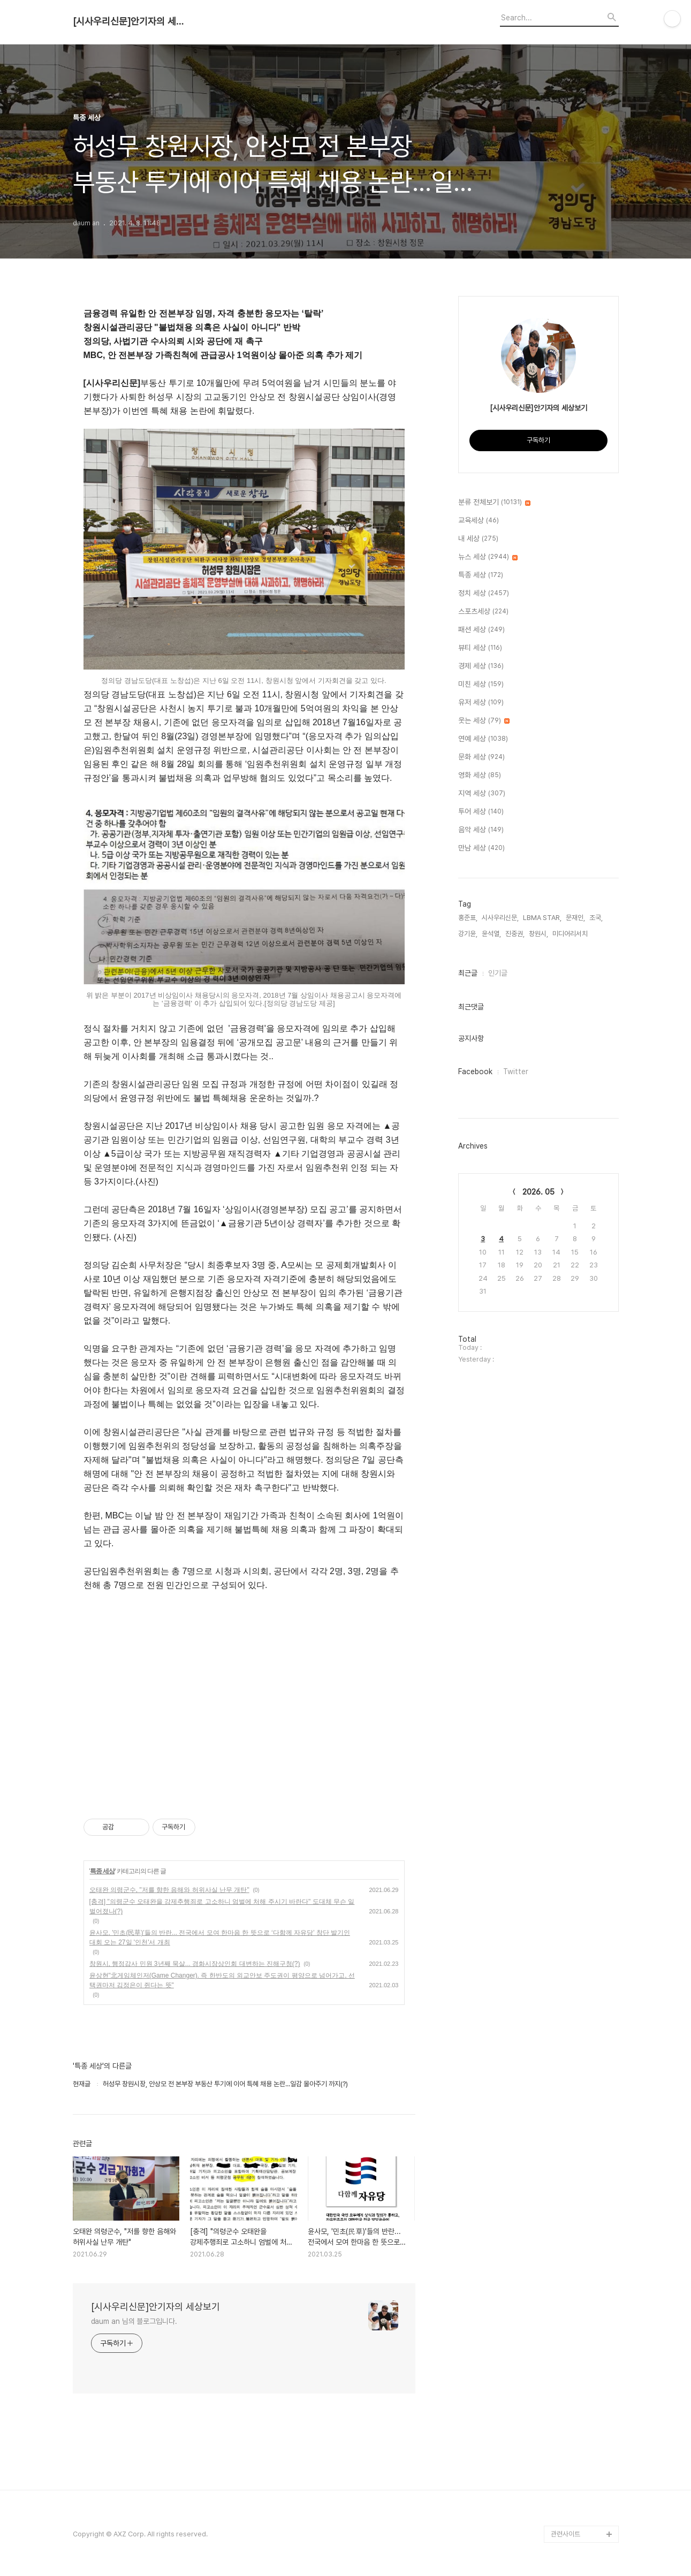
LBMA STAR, (542, 918)
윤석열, (491, 934)
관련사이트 (565, 2534)
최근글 (467, 973)
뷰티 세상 (480, 648)
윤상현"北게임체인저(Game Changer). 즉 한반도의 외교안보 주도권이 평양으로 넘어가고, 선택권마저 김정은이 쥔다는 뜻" (222, 1980)
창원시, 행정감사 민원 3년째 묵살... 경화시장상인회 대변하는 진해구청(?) (194, 1963)
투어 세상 (481, 812)
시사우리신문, (500, 918)
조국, (596, 918)
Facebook (475, 1071)
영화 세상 (479, 775)
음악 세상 (481, 830)
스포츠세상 (483, 611)
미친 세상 (481, 684)
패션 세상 (481, 630)
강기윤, (467, 934)
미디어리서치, (570, 934)
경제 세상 (481, 666)
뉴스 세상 (488, 557)
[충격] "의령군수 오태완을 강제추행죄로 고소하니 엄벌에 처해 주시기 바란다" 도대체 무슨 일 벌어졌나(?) (222, 1906)
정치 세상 (483, 593)
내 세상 (478, 539)
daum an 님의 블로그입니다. (134, 2321)
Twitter (515, 1071)
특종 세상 (102, 1871)
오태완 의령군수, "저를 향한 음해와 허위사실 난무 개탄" (169, 1890)
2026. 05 (538, 1192)
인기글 (497, 973)
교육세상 (478, 520)
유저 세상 (481, 702)
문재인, (575, 918)
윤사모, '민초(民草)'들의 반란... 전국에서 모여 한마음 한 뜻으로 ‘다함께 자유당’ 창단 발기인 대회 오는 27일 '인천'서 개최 (219, 1937)
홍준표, (467, 918)
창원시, (538, 934)
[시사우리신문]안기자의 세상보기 (132, 21)
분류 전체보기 (494, 502)
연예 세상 (483, 739)
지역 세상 (481, 793)
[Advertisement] (244, 1694)
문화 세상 (481, 757)
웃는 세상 (484, 721)
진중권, (515, 934)
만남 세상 (481, 848)
